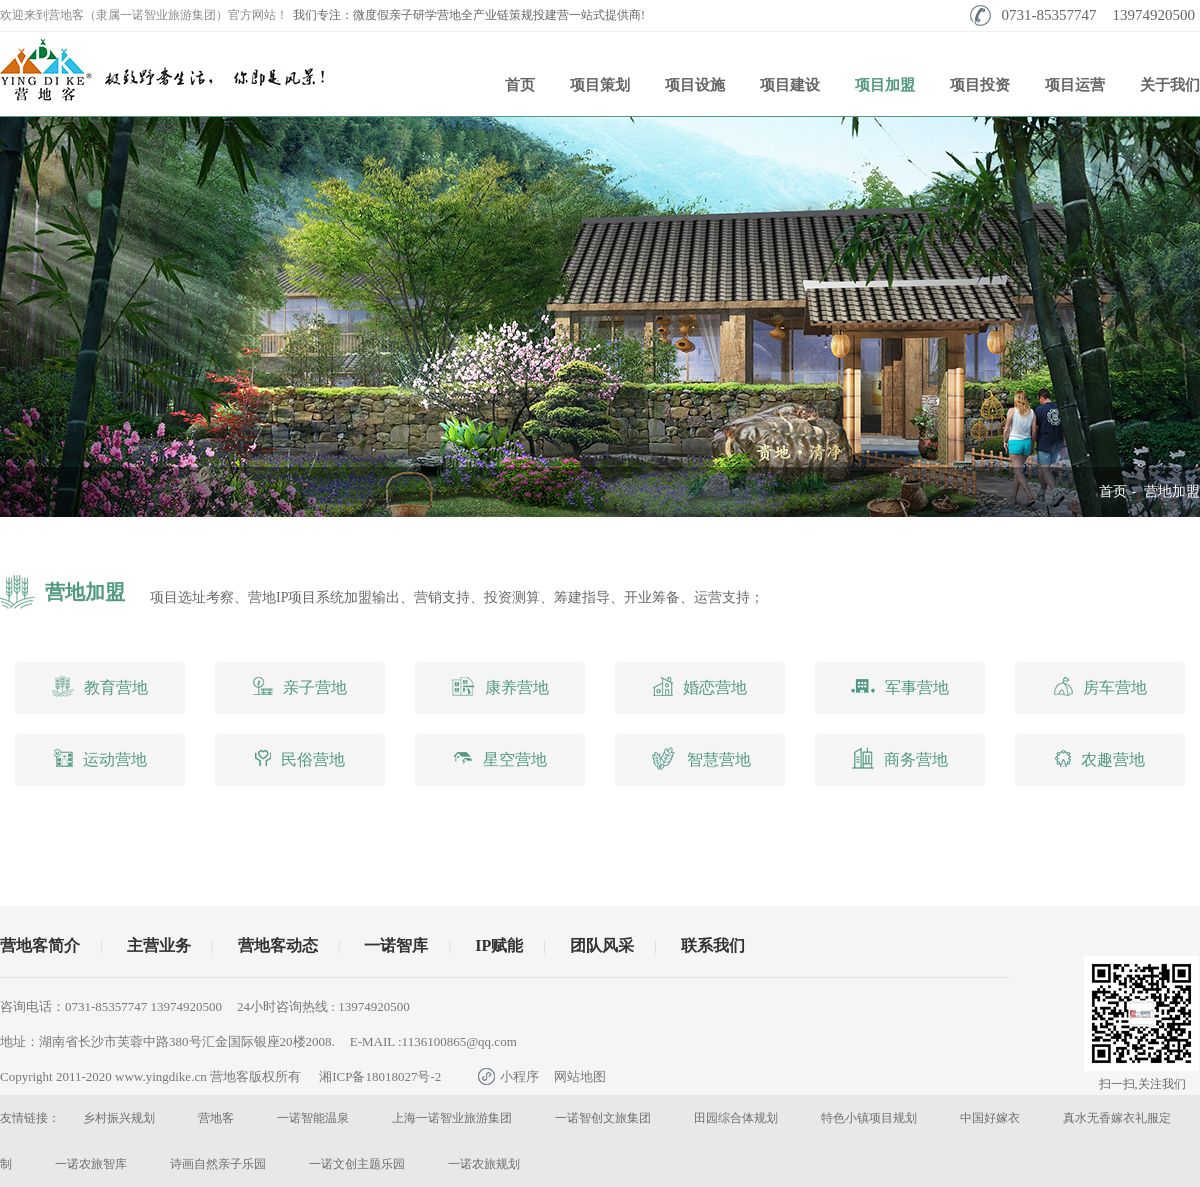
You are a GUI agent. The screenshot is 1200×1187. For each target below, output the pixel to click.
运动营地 (100, 758)
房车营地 (1100, 686)
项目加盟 (885, 85)
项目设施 (695, 85)
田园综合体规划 (736, 1118)
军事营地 (900, 687)
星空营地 (500, 759)
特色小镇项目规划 (869, 1118)
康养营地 (500, 686)
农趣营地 (1100, 759)
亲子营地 (300, 686)
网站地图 (580, 1076)
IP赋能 (499, 945)
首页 (520, 85)
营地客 (216, 1118)
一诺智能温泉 (313, 1118)
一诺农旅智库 (91, 1164)
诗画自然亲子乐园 (218, 1164)
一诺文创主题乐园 (357, 1164)
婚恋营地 (700, 686)
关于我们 (1170, 85)
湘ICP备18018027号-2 (380, 1076)
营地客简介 (40, 945)
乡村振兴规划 (119, 1118)
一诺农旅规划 (484, 1164)
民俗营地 (300, 758)
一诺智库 (396, 945)
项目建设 (790, 85)
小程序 (508, 1076)
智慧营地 (700, 758)
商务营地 (900, 758)
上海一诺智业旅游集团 (452, 1118)
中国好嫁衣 (990, 1118)
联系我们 (713, 945)
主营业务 (159, 945)
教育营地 (100, 686)
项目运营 (1075, 85)
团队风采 (602, 945)
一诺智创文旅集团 (603, 1118)
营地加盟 (1172, 491)
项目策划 (600, 85)
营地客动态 (278, 945)
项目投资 (980, 85)
